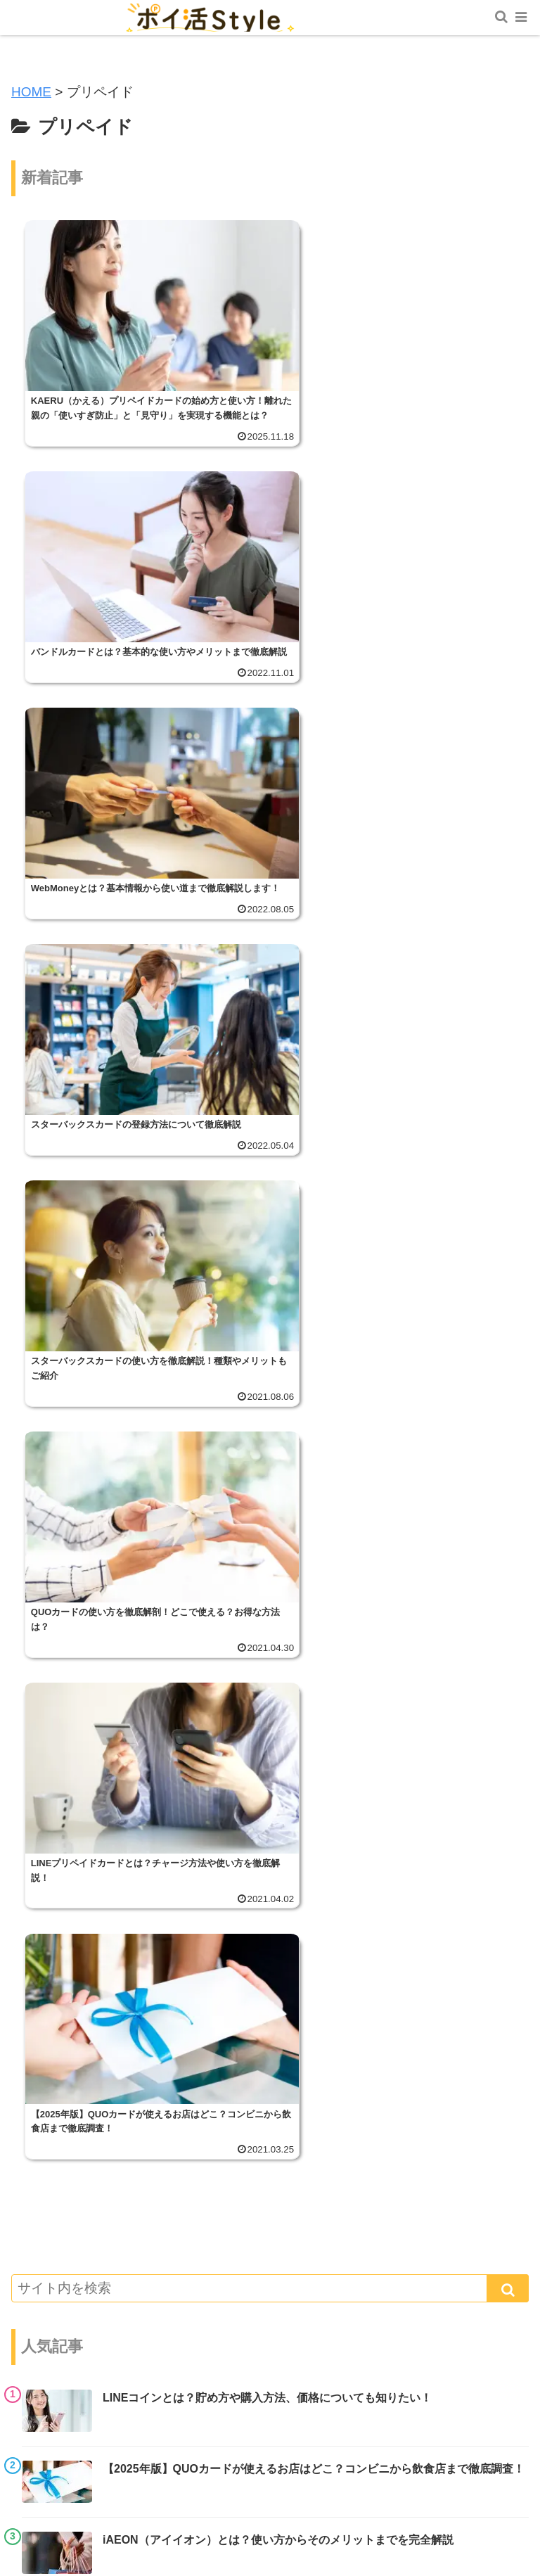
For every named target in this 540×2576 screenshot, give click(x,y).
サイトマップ (441, 2448)
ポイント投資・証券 (96, 2191)
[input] (270, 1239)
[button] (508, 1239)
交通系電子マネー (91, 2004)
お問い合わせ (141, 2469)
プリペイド (73, 2238)
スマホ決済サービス (96, 1864)
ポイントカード (85, 2285)
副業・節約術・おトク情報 (114, 2332)
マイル (61, 1911)
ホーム (98, 2448)
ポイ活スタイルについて (270, 2448)
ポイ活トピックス (91, 1771)
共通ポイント (79, 1817)
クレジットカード (91, 1958)
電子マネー (73, 2145)
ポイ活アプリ (79, 2098)
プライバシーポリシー (398, 2469)
